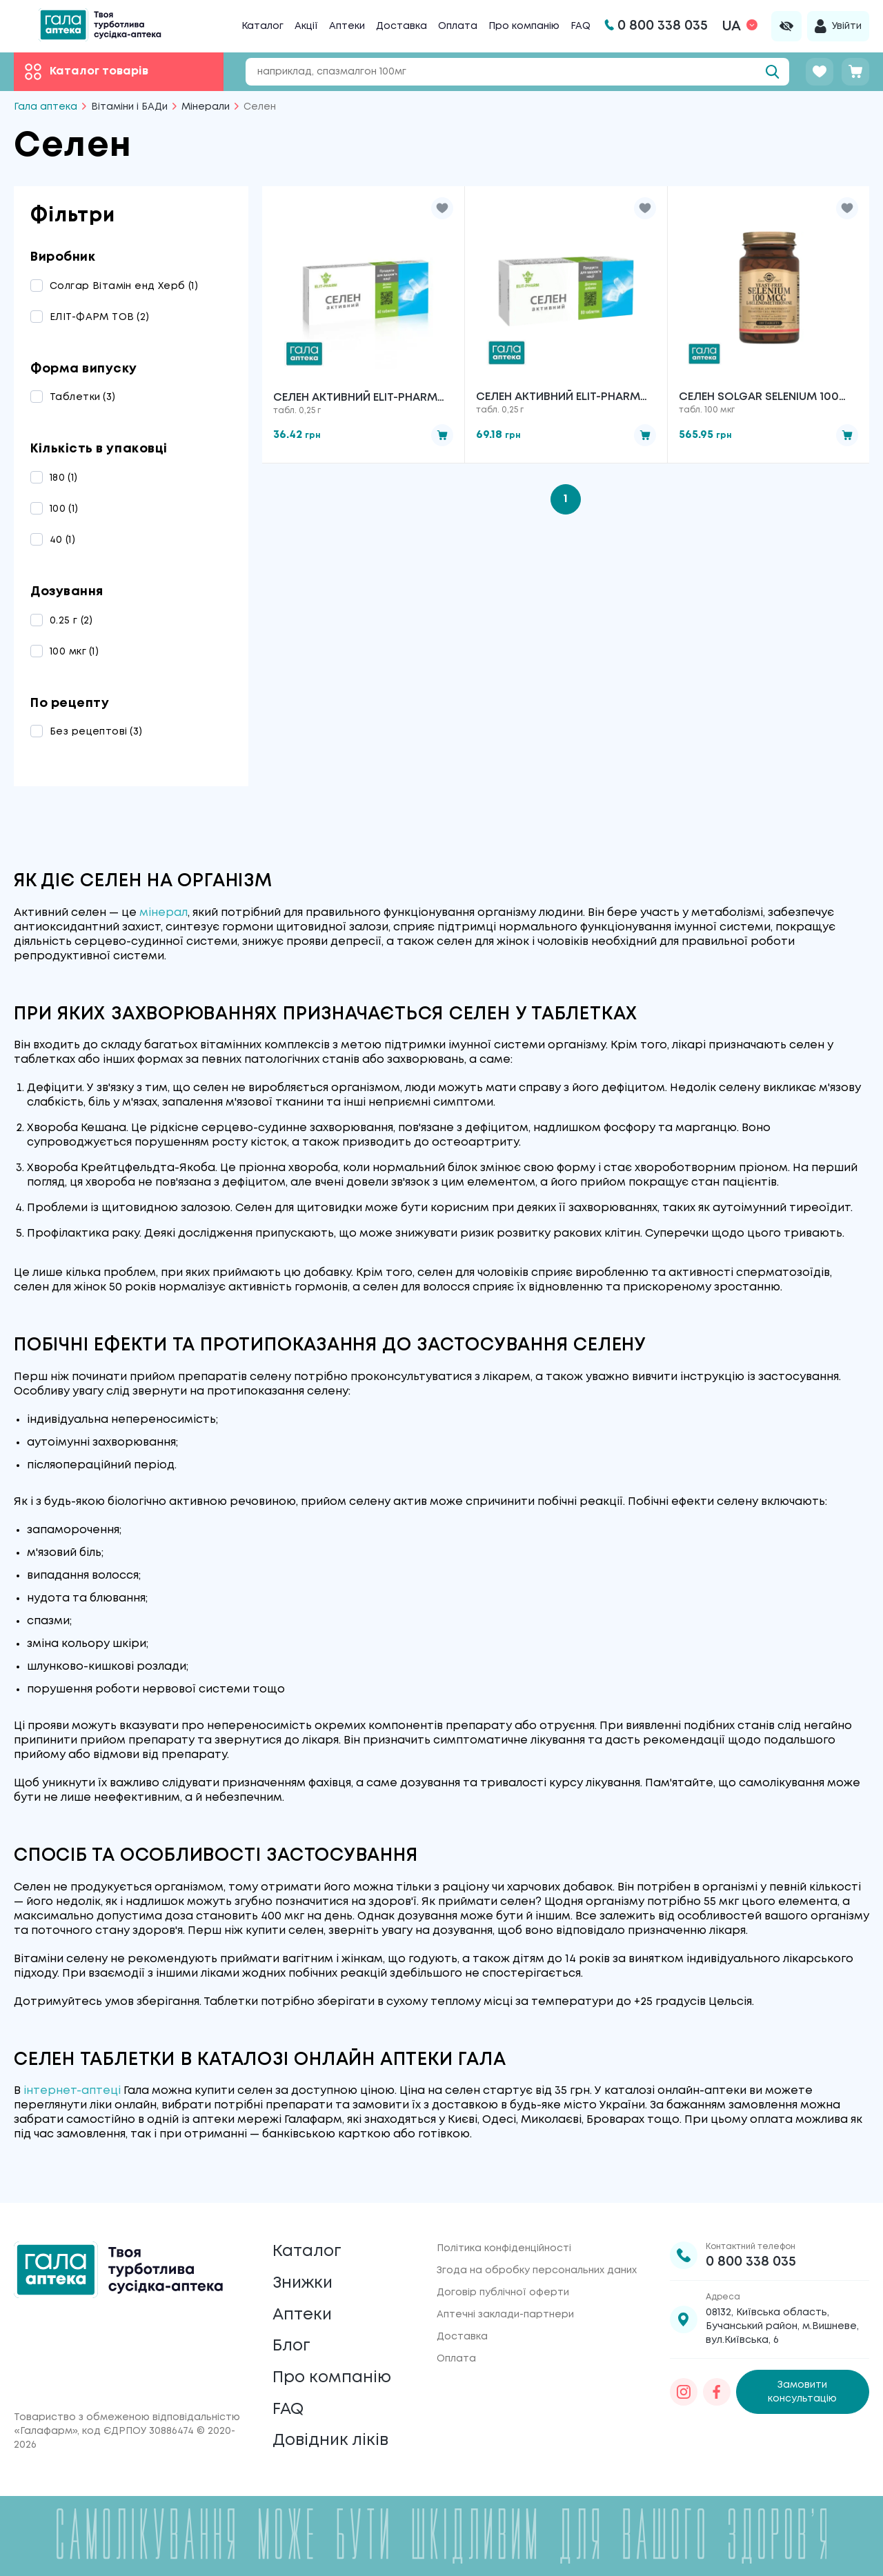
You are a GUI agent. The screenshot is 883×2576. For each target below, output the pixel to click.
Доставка (401, 26)
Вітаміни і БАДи (129, 107)
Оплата (457, 26)
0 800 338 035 (751, 2255)
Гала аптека (45, 107)
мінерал (163, 913)
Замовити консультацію (802, 2386)
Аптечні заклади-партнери (505, 2308)
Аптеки (347, 26)
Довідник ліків (331, 2440)
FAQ (581, 26)
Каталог (262, 26)
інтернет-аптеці (72, 2091)
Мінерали (205, 107)
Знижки (303, 2278)
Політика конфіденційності (504, 2242)
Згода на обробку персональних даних (537, 2264)
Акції (306, 26)
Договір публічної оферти (503, 2286)
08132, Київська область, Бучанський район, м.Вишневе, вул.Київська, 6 (782, 2320)
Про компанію (523, 26)
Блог (291, 2343)
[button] (442, 208)
